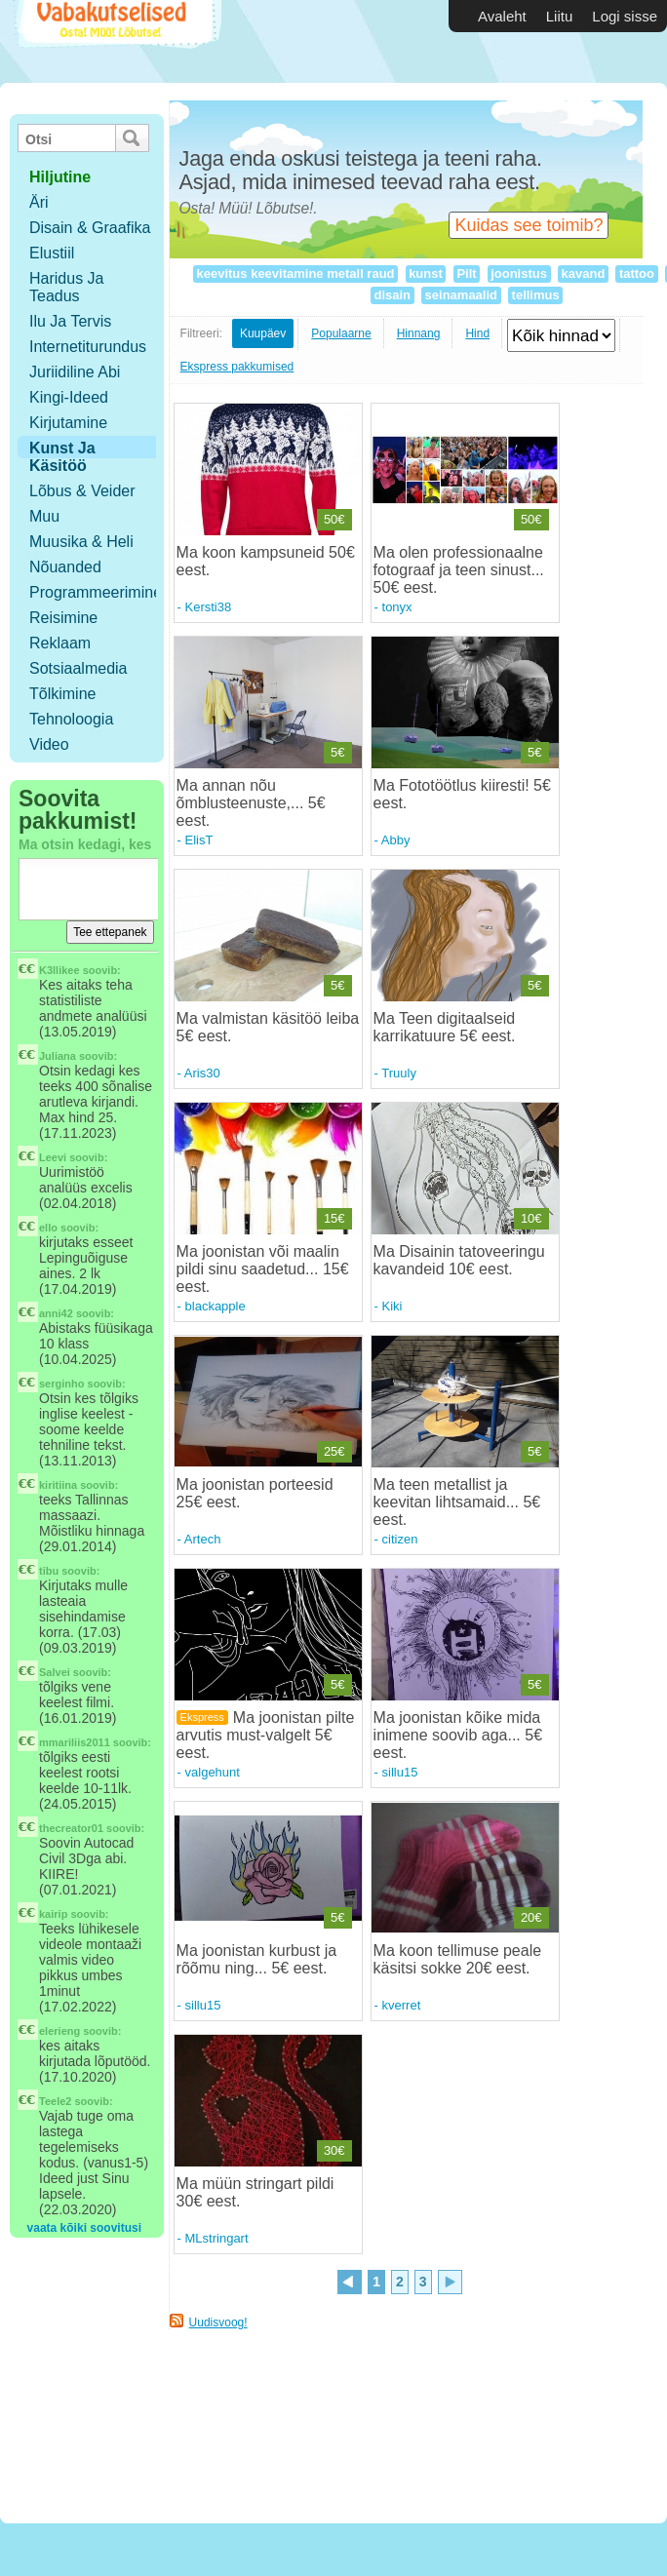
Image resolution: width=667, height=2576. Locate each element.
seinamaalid (461, 295)
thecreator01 (71, 1828)
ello (48, 1227)
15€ (334, 1218)
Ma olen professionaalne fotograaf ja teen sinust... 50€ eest (458, 570)
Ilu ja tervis (70, 321)
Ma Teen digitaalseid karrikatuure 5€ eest (444, 1027)
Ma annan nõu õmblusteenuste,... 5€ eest (251, 803)
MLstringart (217, 2238)
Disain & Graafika (90, 227)
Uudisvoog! (218, 2322)
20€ (531, 1917)
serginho (61, 1383)
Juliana (57, 1056)
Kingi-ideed (68, 397)
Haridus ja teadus (66, 287)
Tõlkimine (62, 693)
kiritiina (58, 1485)
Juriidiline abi (74, 372)
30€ (334, 2150)
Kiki (392, 1306)
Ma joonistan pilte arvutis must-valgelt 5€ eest (266, 1735)
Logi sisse (624, 16)
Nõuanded (65, 567)
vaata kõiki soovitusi (84, 2228)
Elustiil (51, 253)
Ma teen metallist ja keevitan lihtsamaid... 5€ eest (457, 1502)
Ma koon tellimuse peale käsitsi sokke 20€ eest (457, 1959)
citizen (400, 1539)
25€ (334, 1451)
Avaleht (502, 16)
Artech (202, 1539)
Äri (39, 202)
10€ (531, 1218)
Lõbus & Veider (82, 491)
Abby (396, 840)
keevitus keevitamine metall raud (295, 273)
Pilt (466, 273)
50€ (334, 519)
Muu (44, 516)
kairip (53, 1914)
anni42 (56, 1313)
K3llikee (59, 970)
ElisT (199, 840)
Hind (477, 333)
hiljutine (60, 177)
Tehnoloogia (71, 719)
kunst (426, 273)
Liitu (559, 16)
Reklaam (60, 643)
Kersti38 (208, 607)
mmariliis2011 (74, 1742)
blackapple (215, 1306)
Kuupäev (263, 333)
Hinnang (419, 333)
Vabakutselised (115, 41)
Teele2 (55, 2101)
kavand (583, 273)
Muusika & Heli (81, 541)
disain (392, 295)
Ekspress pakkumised (237, 366)
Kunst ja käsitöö (62, 457)
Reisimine (63, 617)
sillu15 (400, 1772)
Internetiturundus (87, 346)
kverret (401, 2005)
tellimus (535, 295)
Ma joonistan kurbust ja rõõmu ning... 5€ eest (257, 1959)
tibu (49, 1571)
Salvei (54, 1672)
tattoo (636, 273)
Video (49, 744)
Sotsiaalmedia (78, 668)
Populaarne (341, 333)
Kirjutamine (68, 422)
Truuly (398, 1073)
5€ (337, 752)
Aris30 (202, 1073)
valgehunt (212, 1772)
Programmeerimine (95, 592)
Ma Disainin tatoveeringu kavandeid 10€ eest (459, 1260)
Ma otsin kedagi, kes (85, 844)
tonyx (397, 607)
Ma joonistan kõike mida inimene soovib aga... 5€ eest (457, 1735)
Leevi (52, 1157)
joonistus (519, 273)
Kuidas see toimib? (528, 225)
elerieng (59, 2031)
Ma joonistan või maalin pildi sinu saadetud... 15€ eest (263, 1269)
